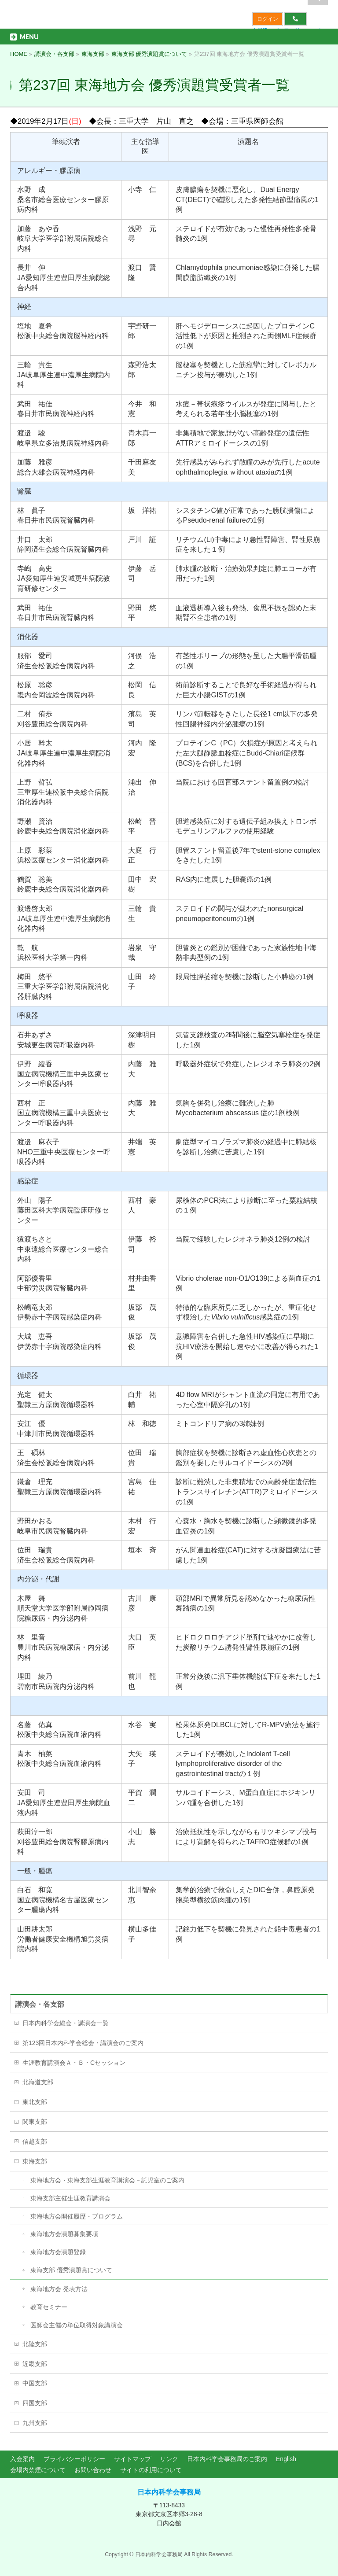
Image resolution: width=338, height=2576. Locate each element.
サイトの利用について (151, 2469)
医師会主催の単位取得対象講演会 (76, 2325)
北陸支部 (34, 2344)
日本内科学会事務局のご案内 (227, 2458)
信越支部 (34, 2141)
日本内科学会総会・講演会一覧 (65, 2023)
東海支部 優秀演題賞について (71, 2270)
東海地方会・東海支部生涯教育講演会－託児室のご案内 (107, 2180)
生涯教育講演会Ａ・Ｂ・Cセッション (73, 2062)
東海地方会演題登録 (58, 2251)
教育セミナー (48, 2307)
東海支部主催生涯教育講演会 (70, 2198)
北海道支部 (37, 2082)
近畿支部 (34, 2363)
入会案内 (22, 2458)
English (286, 2458)
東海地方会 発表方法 (59, 2288)
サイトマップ (132, 2458)
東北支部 (34, 2101)
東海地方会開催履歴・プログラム (76, 2216)
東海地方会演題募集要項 (64, 2233)
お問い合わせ (92, 2469)
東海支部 (34, 2161)
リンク (169, 2458)
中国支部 (34, 2383)
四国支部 (34, 2402)
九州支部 (34, 2422)
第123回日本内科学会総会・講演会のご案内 (82, 2042)
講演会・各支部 (39, 2004)
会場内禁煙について (38, 2469)
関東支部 (34, 2121)
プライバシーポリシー (74, 2458)
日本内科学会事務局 (169, 2492)
